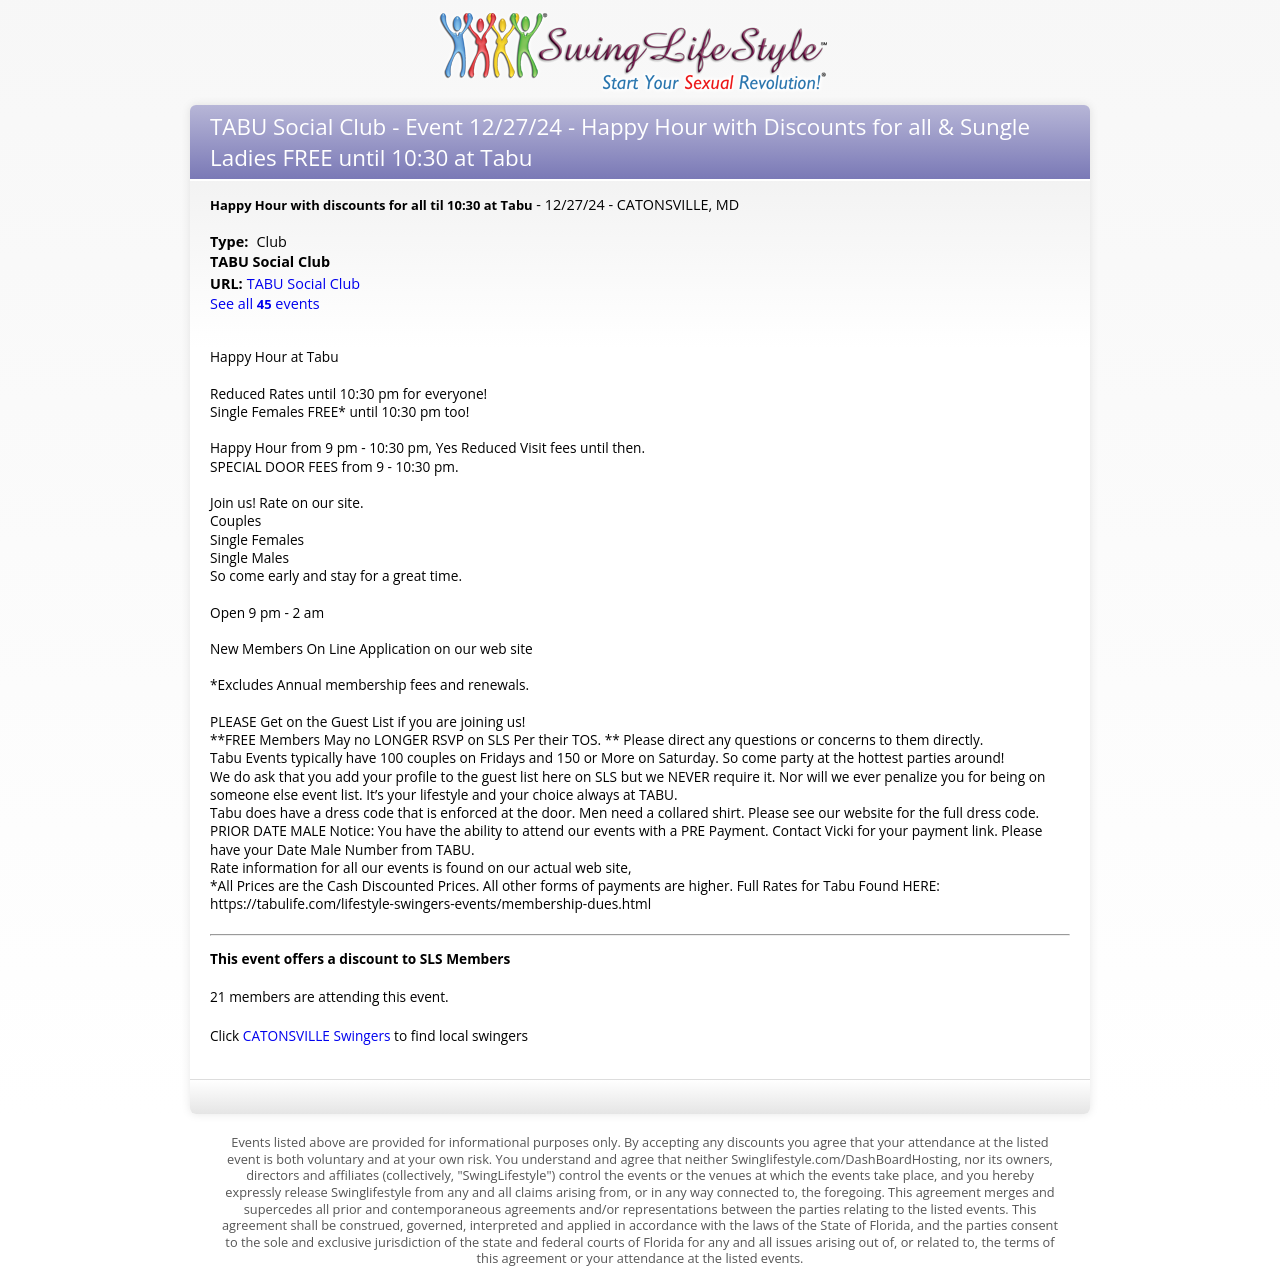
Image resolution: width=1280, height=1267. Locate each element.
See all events (265, 303)
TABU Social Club (305, 283)
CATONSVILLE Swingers (317, 1035)
